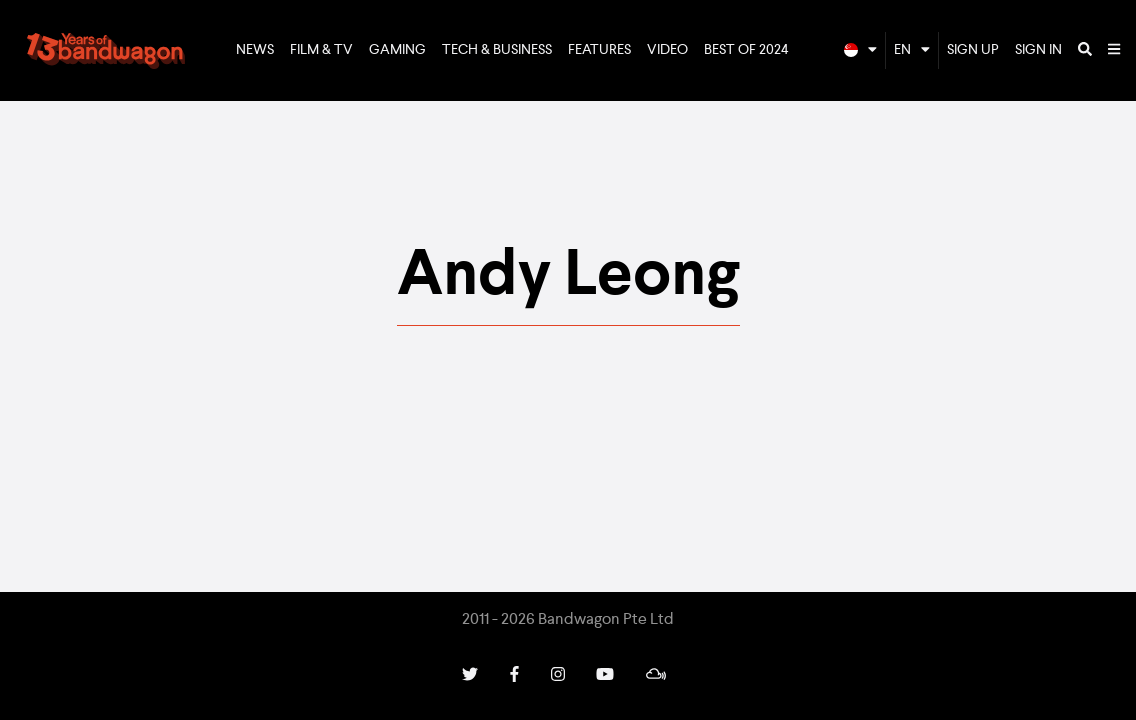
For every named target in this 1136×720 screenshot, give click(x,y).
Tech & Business (497, 50)
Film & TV (321, 50)
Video (667, 50)
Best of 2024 (746, 50)
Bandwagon (106, 51)
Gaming (397, 50)
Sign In (1038, 50)
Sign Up (973, 50)
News (255, 50)
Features (599, 50)
